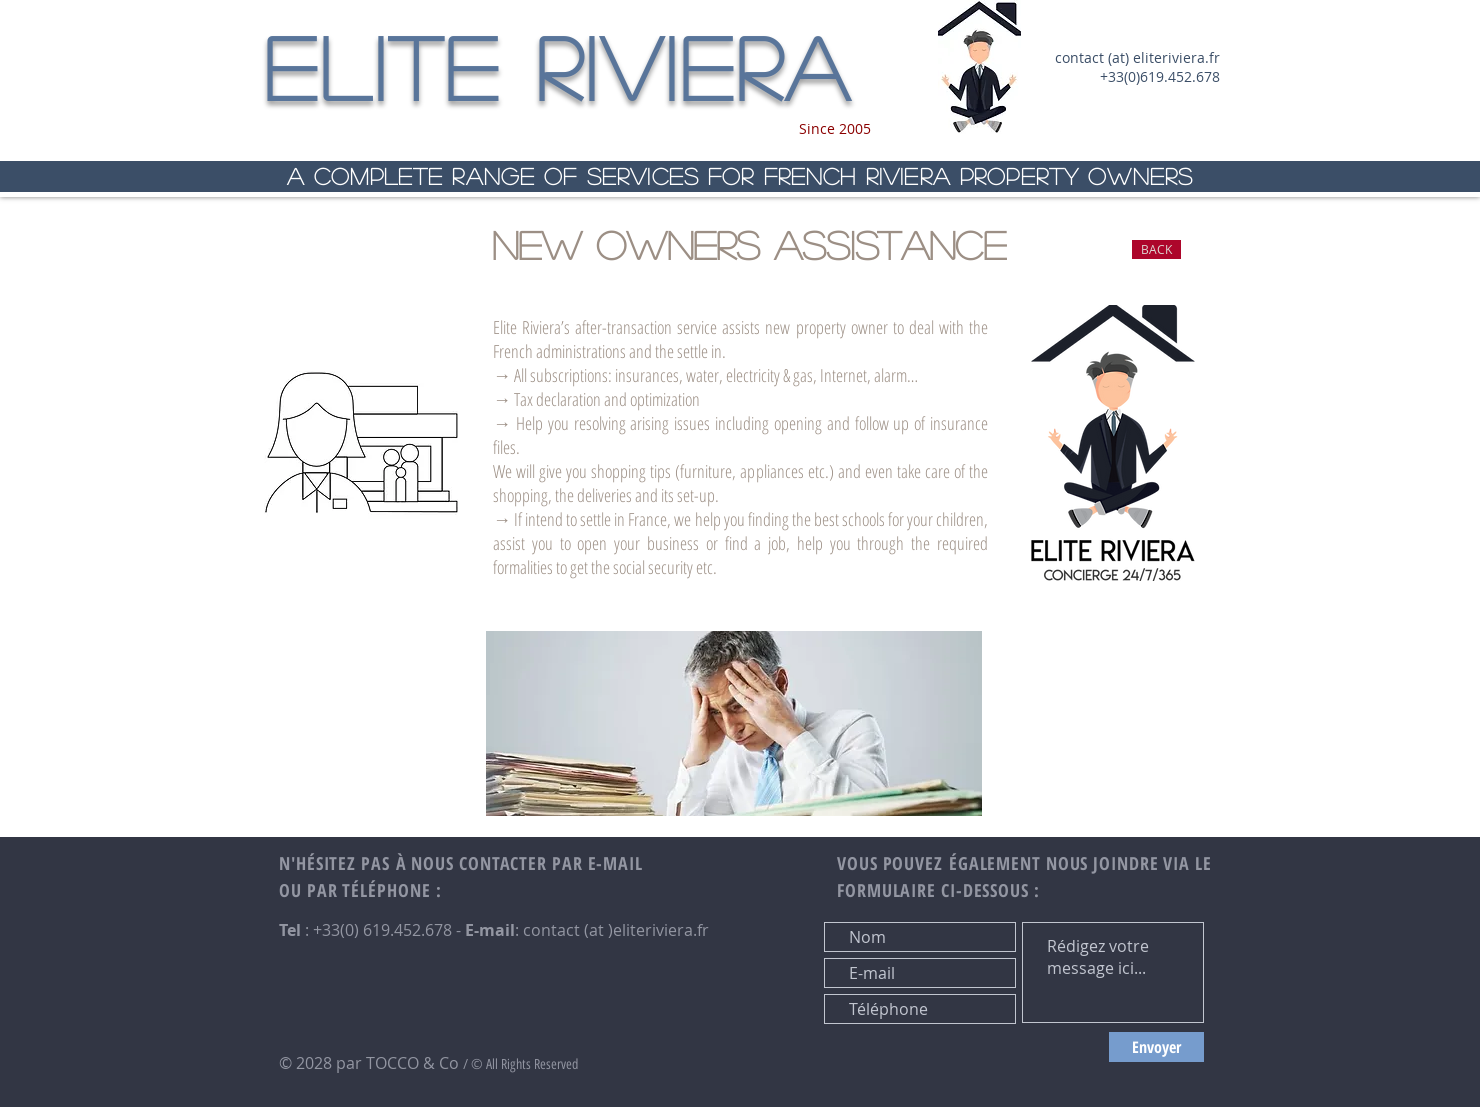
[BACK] (1156, 249)
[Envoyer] (1156, 1047)
